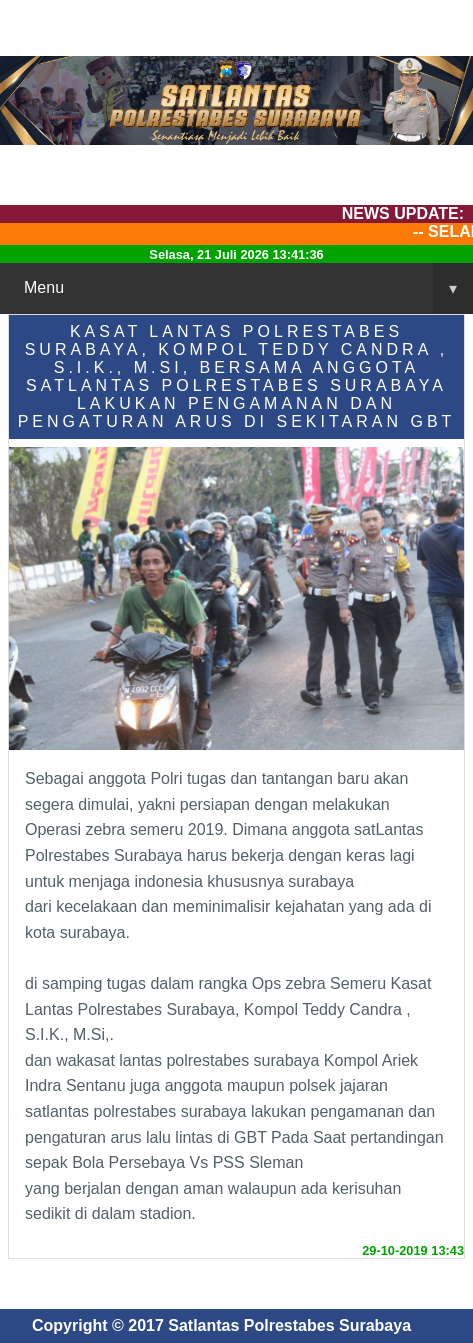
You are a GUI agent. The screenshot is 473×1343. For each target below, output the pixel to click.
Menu (248, 288)
